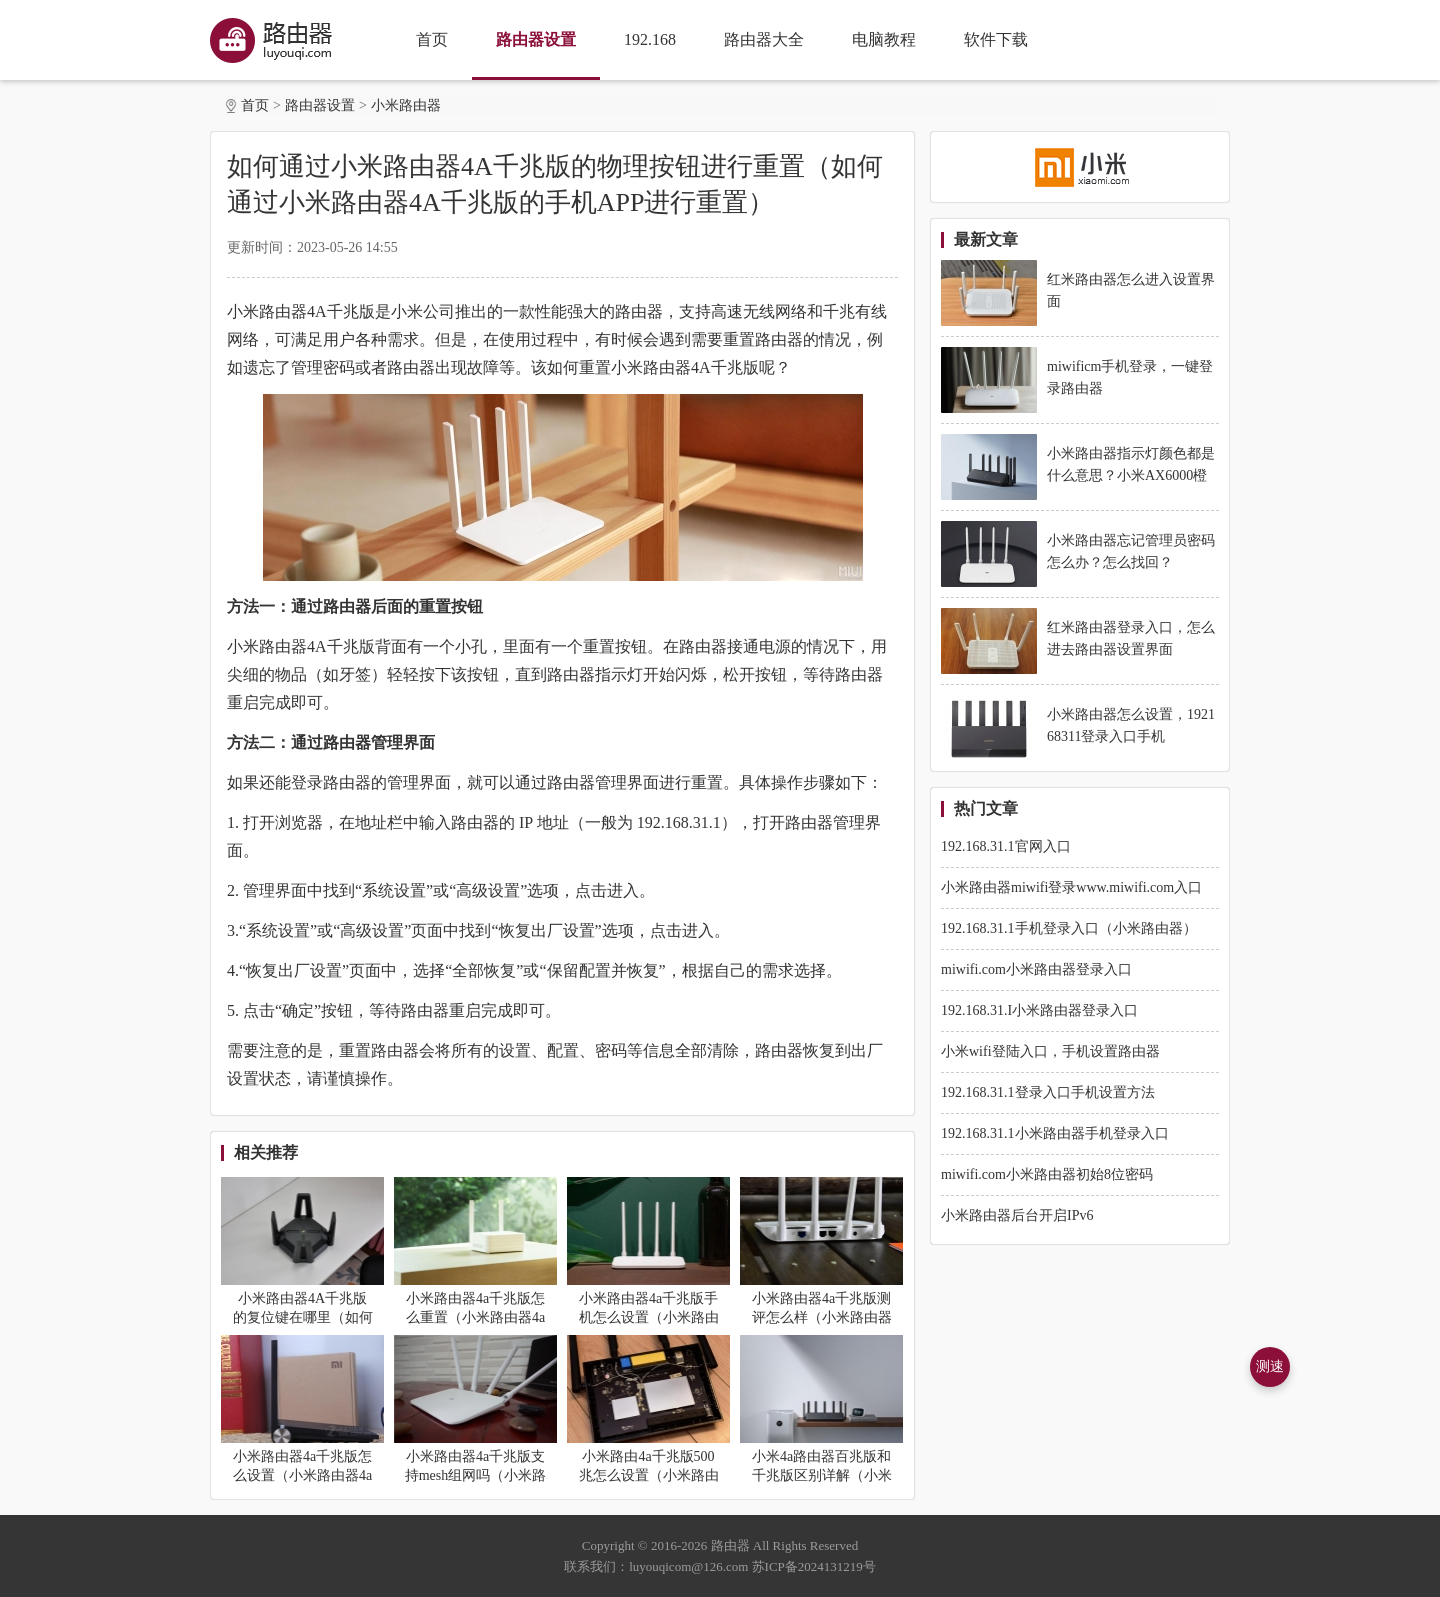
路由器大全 (764, 39)
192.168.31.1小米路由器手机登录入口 (1055, 1133)
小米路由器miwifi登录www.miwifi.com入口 (1071, 887)
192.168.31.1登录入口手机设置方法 (1048, 1092)
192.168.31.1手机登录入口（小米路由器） (1069, 928)
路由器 (730, 1545)
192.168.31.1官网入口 (1006, 846)
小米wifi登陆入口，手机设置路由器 (1050, 1051)
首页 (432, 39)
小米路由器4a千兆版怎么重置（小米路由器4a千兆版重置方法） (475, 1317)
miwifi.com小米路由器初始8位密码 (1047, 1174)
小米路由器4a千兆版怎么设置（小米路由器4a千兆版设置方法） (302, 1475)
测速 (1270, 1366)
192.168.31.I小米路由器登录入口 (1039, 1010)
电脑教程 (884, 39)
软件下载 (996, 39)
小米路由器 (406, 105)
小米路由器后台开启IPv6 (1017, 1215)
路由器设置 (536, 39)
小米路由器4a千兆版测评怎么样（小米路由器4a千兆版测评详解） (822, 1317)
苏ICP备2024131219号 (814, 1566)
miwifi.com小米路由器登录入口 (1036, 969)
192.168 (650, 39)
